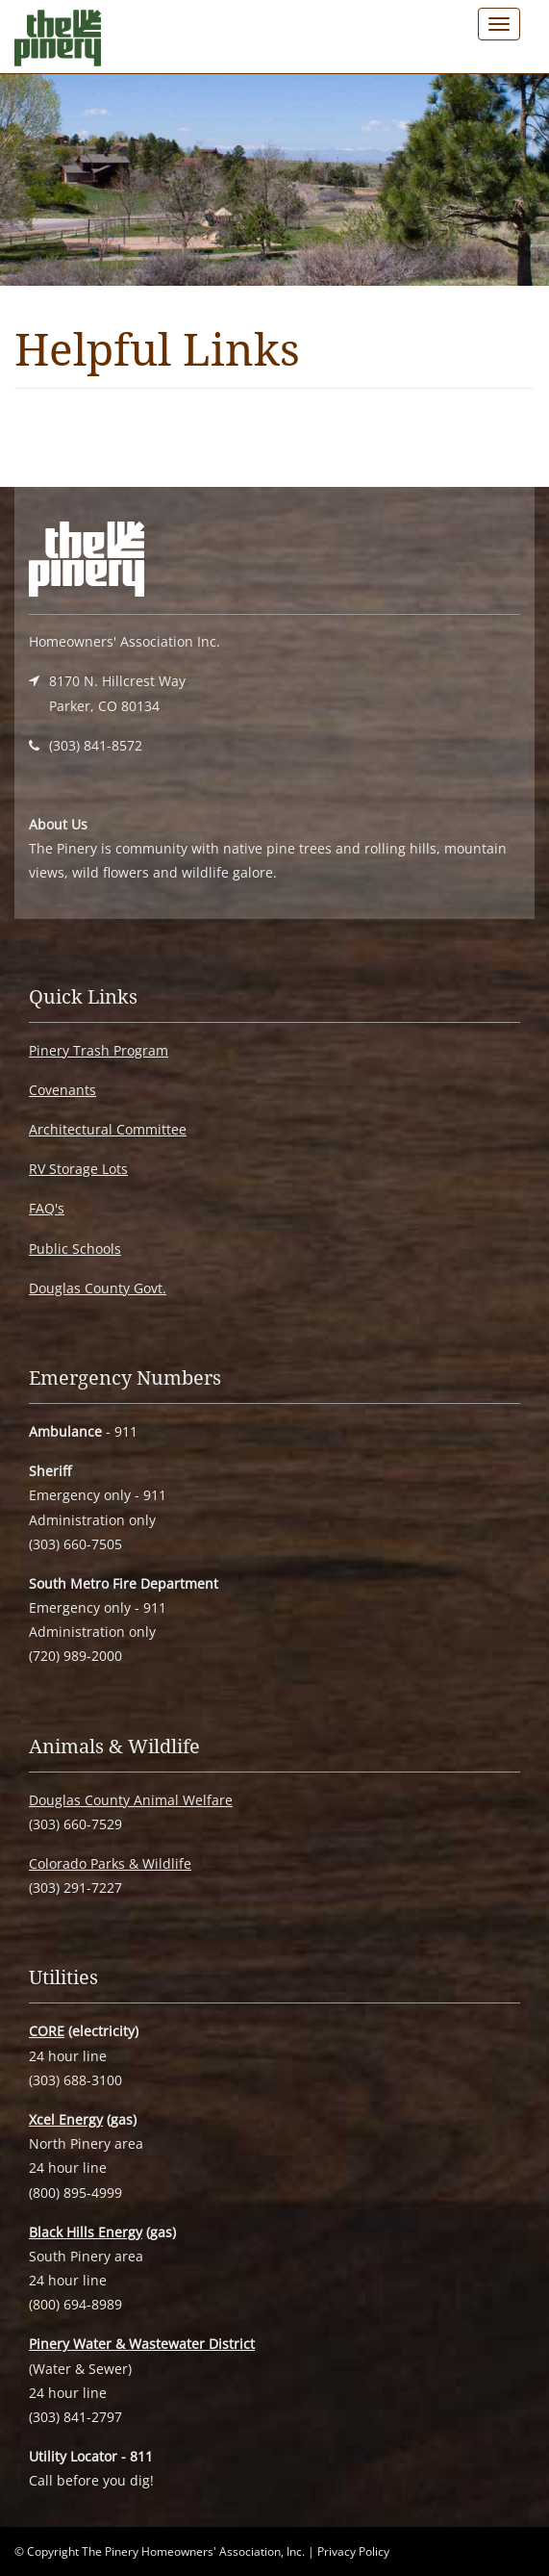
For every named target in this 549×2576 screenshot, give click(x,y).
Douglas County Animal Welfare (131, 1800)
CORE (46, 2031)
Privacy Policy (353, 2551)
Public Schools (75, 1248)
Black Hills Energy (85, 2232)
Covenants (62, 1090)
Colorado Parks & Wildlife (110, 1863)
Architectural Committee (108, 1129)
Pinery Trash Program (98, 1050)
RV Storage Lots (78, 1169)
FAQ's (46, 1208)
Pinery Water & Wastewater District (142, 2343)
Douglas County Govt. (97, 1288)
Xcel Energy (66, 2119)
